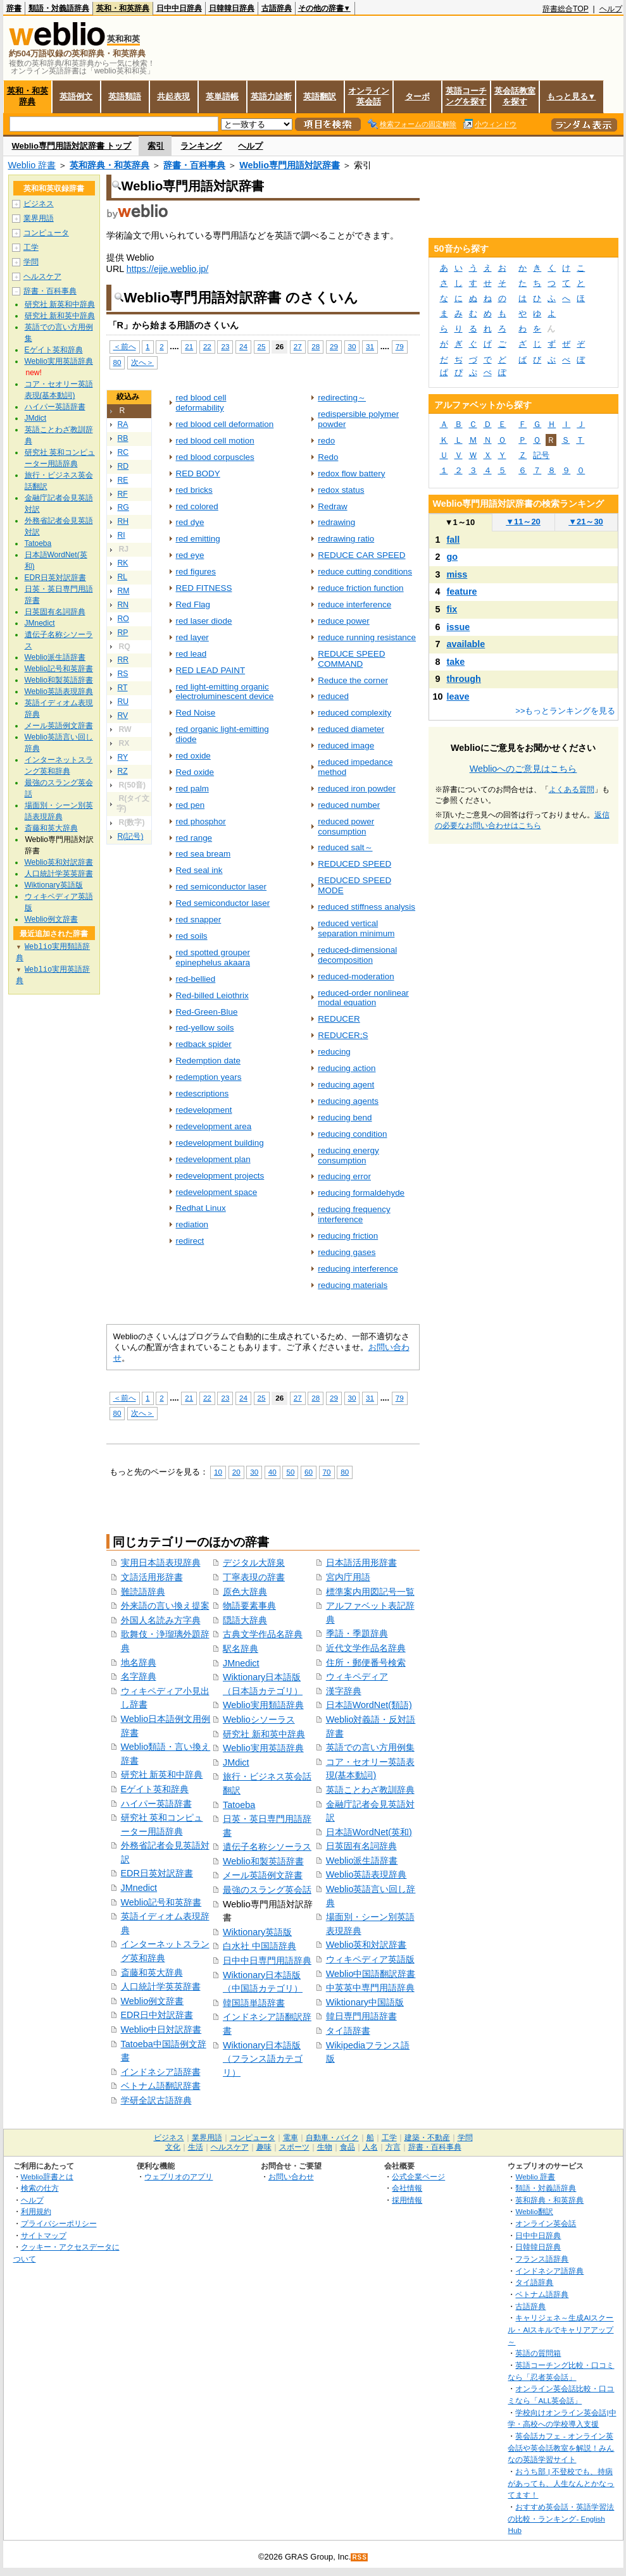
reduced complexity (354, 712)
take (456, 662)
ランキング (201, 146)
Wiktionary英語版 (257, 1932)
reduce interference (354, 604)
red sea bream (203, 853)
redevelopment (204, 1110)
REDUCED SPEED (354, 864)
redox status (341, 490)
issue (458, 627)
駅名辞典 (240, 1649)
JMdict (236, 1762)
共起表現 (173, 96)
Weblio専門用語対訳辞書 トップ (72, 146)
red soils (192, 936)
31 (370, 346)
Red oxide (195, 772)
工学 (31, 247)
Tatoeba (239, 1805)
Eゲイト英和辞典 (155, 1789)
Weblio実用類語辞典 (263, 1705)
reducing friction (348, 1236)
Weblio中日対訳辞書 (161, 2029)
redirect (190, 1241)
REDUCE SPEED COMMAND (351, 659)
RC (123, 452)
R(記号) (131, 836)
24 (243, 346)
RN (123, 604)
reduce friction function (360, 588)
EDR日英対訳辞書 (157, 1873)
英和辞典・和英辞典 (109, 165)
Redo (328, 457)
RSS (359, 2557)
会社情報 (407, 2188)
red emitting (198, 538)
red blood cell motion (215, 440)
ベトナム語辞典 (541, 2294)
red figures (196, 571)
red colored (197, 506)
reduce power (344, 621)
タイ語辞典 (534, 2282)
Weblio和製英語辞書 (263, 1861)
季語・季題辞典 (357, 1633)
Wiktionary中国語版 (365, 2002)
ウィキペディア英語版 (370, 1959)
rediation (192, 1224)
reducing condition (352, 1134)
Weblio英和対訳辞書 (366, 1945)
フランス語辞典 (541, 2259)
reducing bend (345, 1117)
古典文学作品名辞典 (263, 1634)
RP (123, 632)
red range (194, 838)
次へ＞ (142, 362)
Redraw (332, 506)
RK (123, 563)
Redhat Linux (201, 1208)
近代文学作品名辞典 (366, 1648)
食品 (347, 2147)
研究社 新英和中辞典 (162, 1774)
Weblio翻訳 (534, 2211)
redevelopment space (217, 1192)
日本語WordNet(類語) (369, 1705)
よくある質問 (571, 789)
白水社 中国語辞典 (259, 1946)
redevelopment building (220, 1143)
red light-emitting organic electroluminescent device (225, 692)
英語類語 (124, 96)
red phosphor (201, 821)
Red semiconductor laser (223, 903)
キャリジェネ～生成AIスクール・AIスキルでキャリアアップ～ (560, 2329)
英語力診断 (271, 96)
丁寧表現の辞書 (254, 1577)
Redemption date (208, 1060)
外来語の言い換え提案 (165, 1606)
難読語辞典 (143, 1592)
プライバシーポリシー (59, 2223)
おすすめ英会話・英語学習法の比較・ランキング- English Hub (561, 2518)
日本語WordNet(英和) (369, 1832)
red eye (190, 555)
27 (298, 346)
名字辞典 (138, 1676)
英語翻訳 (319, 96)
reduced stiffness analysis (366, 907)
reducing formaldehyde (361, 1193)
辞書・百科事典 (194, 165)
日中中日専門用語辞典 (267, 1960)
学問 (31, 261)
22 (207, 346)
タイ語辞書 (348, 2031)
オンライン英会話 (368, 96)
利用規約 (36, 2211)
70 (327, 1472)
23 (225, 346)
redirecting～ (342, 397)
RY (123, 757)
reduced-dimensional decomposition (357, 955)
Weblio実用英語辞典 (263, 1748)
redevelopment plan (213, 1159)
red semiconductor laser (221, 886)
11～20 (523, 521)
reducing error (344, 1176)
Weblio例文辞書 (152, 2001)
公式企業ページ (418, 2176)
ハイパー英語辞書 (156, 1804)
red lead (191, 654)
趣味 (264, 2147)
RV (123, 715)
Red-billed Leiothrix (212, 995)
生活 (195, 2147)
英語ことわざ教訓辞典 (370, 1790)
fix (452, 609)
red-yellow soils (205, 1027)
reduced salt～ (345, 847)
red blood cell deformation (225, 424)
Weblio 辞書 (32, 165)
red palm (192, 788)
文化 (172, 2147)
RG (123, 507)
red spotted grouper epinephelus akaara (213, 957)
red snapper (199, 919)
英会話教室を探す (514, 96)
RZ (123, 771)
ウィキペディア (357, 1676)
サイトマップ (43, 2235)
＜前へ (124, 346)
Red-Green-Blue (207, 1012)
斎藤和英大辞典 (152, 1972)
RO (123, 618)
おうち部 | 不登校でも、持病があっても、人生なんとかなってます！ (561, 2483)
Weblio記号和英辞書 (161, 1902)
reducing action (346, 1068)
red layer (192, 637)
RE (123, 480)
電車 (290, 2137)
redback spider (204, 1044)
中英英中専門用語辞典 (370, 1988)
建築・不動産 (427, 2137)
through (464, 679)
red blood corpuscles (215, 457)
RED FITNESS (204, 588)
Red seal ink (199, 870)
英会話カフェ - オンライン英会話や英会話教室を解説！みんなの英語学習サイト (561, 2447)
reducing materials (352, 1285)
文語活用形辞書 (152, 1577)
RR (123, 659)
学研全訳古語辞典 (156, 2100)
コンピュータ (46, 232)
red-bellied (196, 979)
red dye (190, 522)
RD (123, 466)
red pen (190, 805)
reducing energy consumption (348, 1155)
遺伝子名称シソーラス (267, 1847)
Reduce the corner (353, 680)
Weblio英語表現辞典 (366, 1874)
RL (123, 577)
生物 (324, 2147)
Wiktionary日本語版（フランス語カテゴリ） (263, 2059)
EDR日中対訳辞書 (157, 2015)
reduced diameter (351, 729)
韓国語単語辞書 (254, 2003)
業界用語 (38, 218)
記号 (541, 455)
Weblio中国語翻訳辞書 (371, 1974)
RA (123, 424)
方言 (393, 2147)
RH (123, 521)
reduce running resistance (367, 637)
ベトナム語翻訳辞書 (161, 2086)
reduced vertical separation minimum (356, 928)
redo (326, 440)
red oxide (193, 755)
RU (123, 701)
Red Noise (196, 712)
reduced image (346, 745)
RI (121, 535)
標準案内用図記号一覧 (370, 1592)
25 (262, 346)
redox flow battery (351, 473)
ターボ (417, 96)
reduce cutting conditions (365, 571)
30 (352, 346)
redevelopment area (214, 1126)
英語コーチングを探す (466, 96)
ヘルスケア (42, 276)
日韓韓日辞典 (231, 8)
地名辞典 (138, 1662)
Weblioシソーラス (259, 1719)
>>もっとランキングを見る (565, 710)
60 (308, 1472)
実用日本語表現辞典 (161, 1562)
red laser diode (204, 621)
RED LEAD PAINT (211, 670)
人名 (370, 2147)
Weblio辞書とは (47, 2176)
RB (123, 438)
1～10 (460, 522)
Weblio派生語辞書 (362, 1860)
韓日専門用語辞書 (361, 2016)
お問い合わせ (291, 2176)
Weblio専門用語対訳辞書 (289, 165)
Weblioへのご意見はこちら (523, 769)
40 (272, 1472)
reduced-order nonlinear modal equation (363, 998)
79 (400, 346)
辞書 (14, 8)
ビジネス (38, 203)
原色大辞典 (245, 1592)
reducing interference (358, 1268)
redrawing (336, 522)
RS (123, 673)
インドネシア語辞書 (161, 2072)
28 (315, 346)
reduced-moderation (356, 976)
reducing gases (346, 1252)
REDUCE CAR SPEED (361, 555)
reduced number (349, 805)
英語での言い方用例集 (370, 1747)
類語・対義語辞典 (58, 8)
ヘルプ (610, 8)
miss (457, 574)
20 (236, 1472)
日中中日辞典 (179, 8)
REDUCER (339, 1019)
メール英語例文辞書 (263, 1875)
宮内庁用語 (348, 1577)
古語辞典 (276, 8)
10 (218, 1472)
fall (453, 540)
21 (189, 346)
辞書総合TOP (565, 8)
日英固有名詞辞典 (361, 1846)
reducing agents (348, 1101)
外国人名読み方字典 (161, 1620)
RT (123, 687)
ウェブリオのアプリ (178, 2176)
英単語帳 (222, 96)
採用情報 (407, 2200)
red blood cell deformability (201, 402)
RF (123, 494)
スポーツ (294, 2147)
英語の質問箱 (538, 2353)
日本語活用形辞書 (361, 1562)
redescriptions (202, 1093)
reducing (334, 1051)
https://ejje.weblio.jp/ (168, 269)
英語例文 (75, 96)
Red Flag (193, 604)
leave (458, 696)
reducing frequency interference (354, 1214)
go (452, 557)
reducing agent (346, 1084)
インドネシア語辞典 (549, 2271)
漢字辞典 (343, 1691)
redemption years (209, 1077)
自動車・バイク (332, 2137)
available (466, 644)
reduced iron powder (357, 788)
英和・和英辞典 (122, 8)
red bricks (194, 490)
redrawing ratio (346, 538)
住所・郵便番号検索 (366, 1662)
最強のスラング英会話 (267, 1890)
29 (334, 346)
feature (462, 591)
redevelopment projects (220, 1175)
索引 (155, 146)
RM (124, 590)
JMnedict (139, 1888)
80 (117, 362)
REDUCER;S (343, 1035)
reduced (333, 696)
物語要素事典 (249, 1606)
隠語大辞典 (245, 1620)
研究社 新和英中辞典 (264, 1734)
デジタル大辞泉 (254, 1562)
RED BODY (198, 473)
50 (290, 1472)
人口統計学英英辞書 (161, 1986)
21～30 (585, 521)
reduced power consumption (346, 826)
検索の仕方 (40, 2188)
